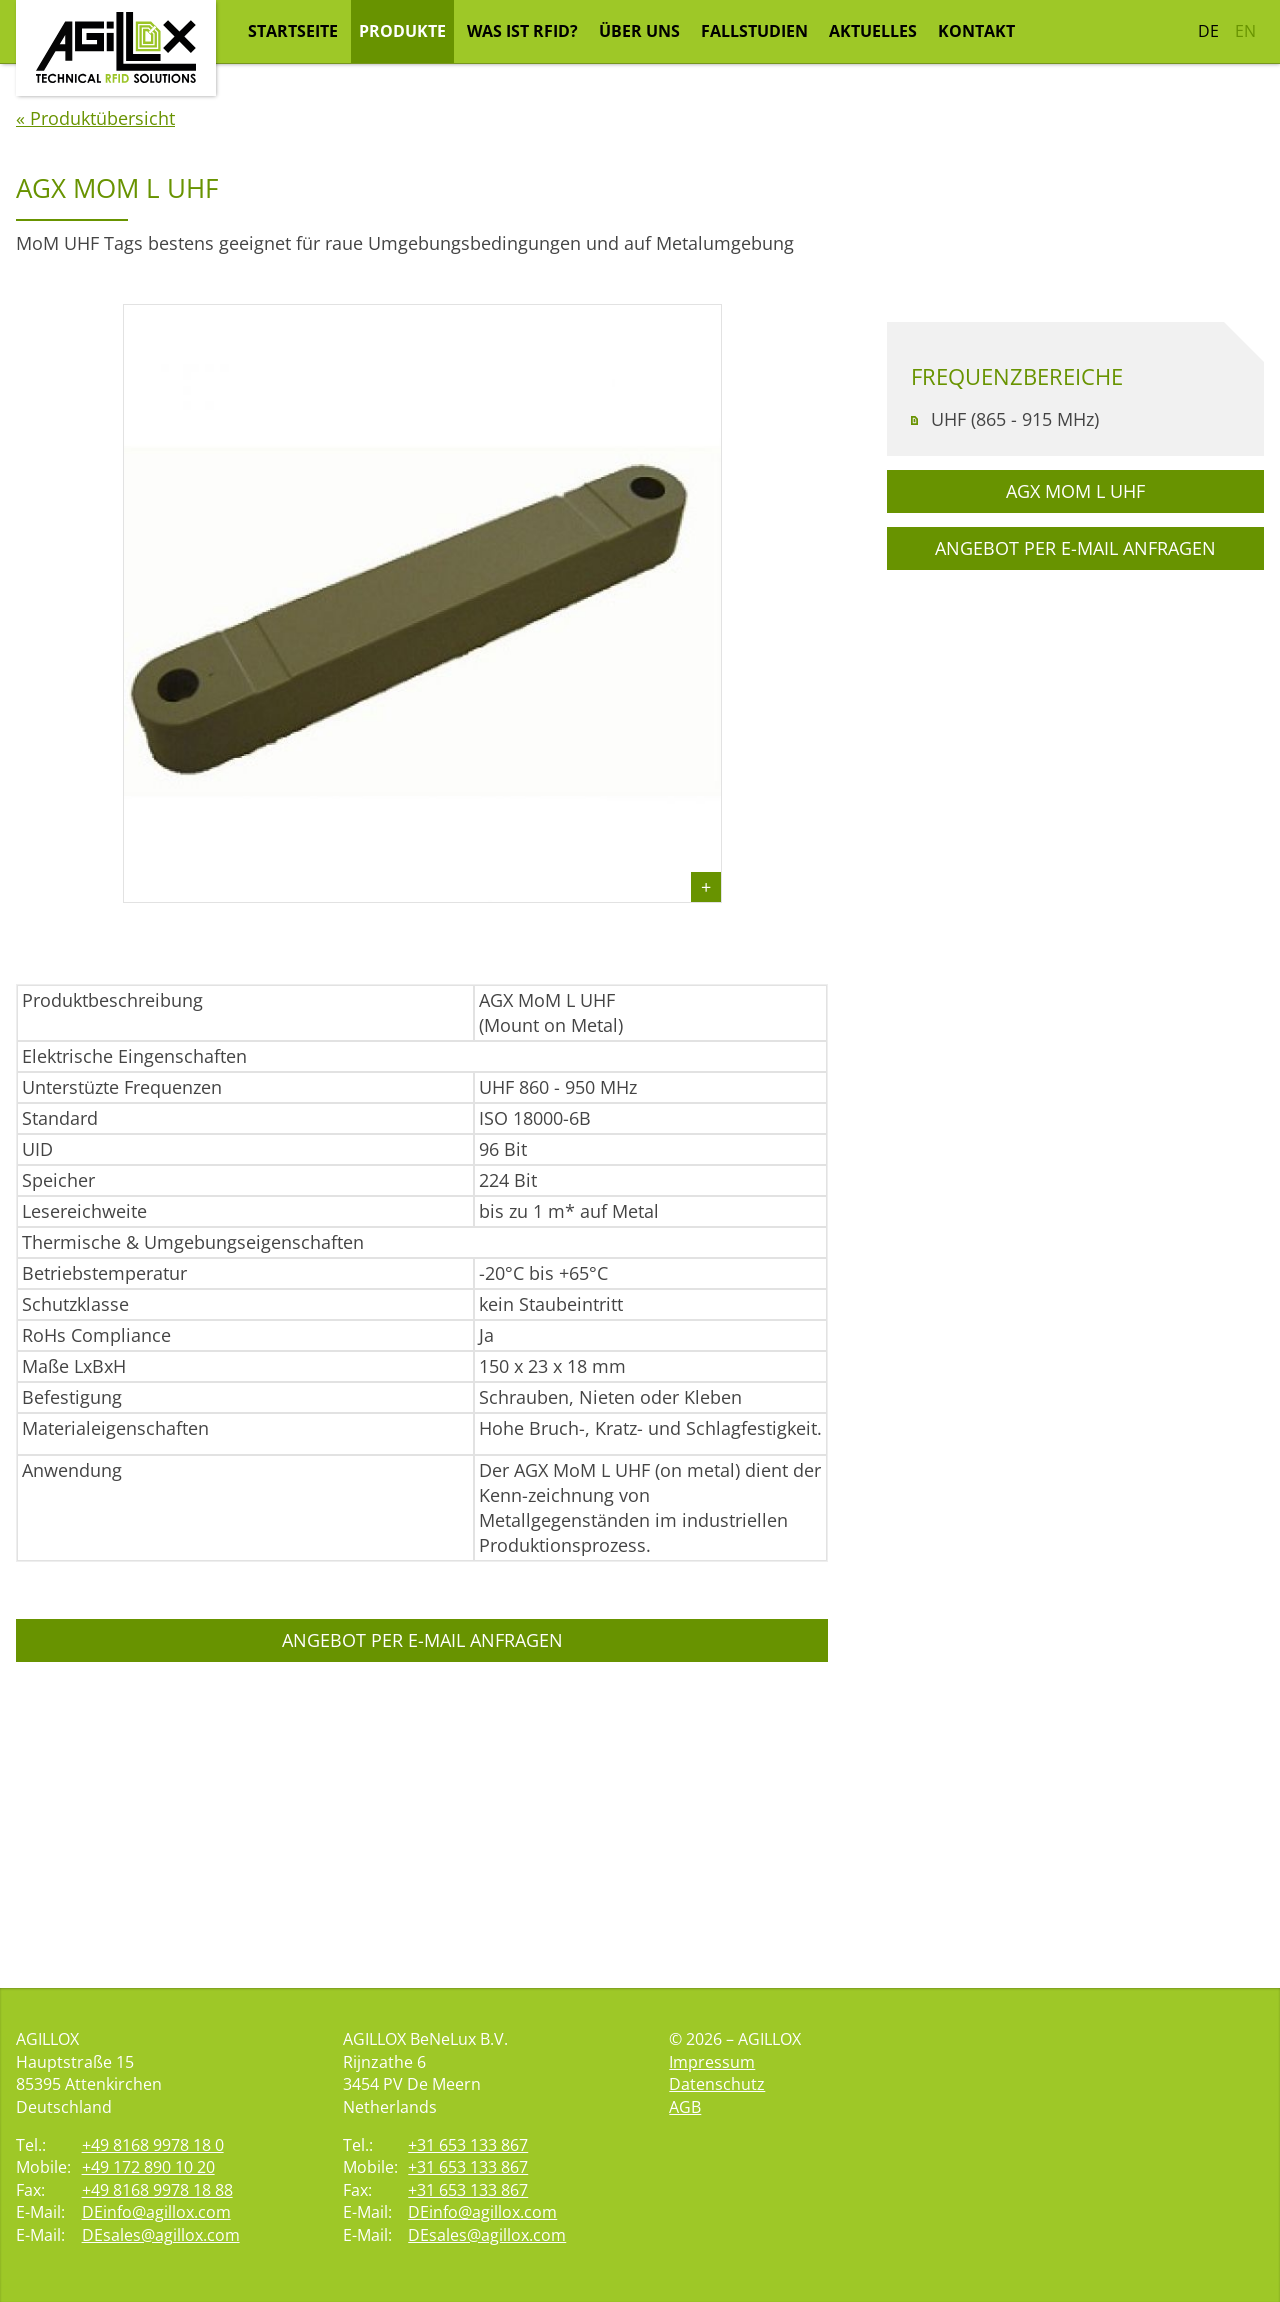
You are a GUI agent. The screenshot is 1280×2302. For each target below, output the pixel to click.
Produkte (402, 31)
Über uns (639, 31)
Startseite (293, 31)
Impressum (712, 2062)
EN (1245, 31)
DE (1208, 31)
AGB (685, 2107)
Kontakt (976, 31)
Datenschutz (717, 2084)
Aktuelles (873, 31)
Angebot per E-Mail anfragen (422, 1920)
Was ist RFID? (522, 31)
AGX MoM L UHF (1075, 771)
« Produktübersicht (95, 398)
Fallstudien (754, 31)
